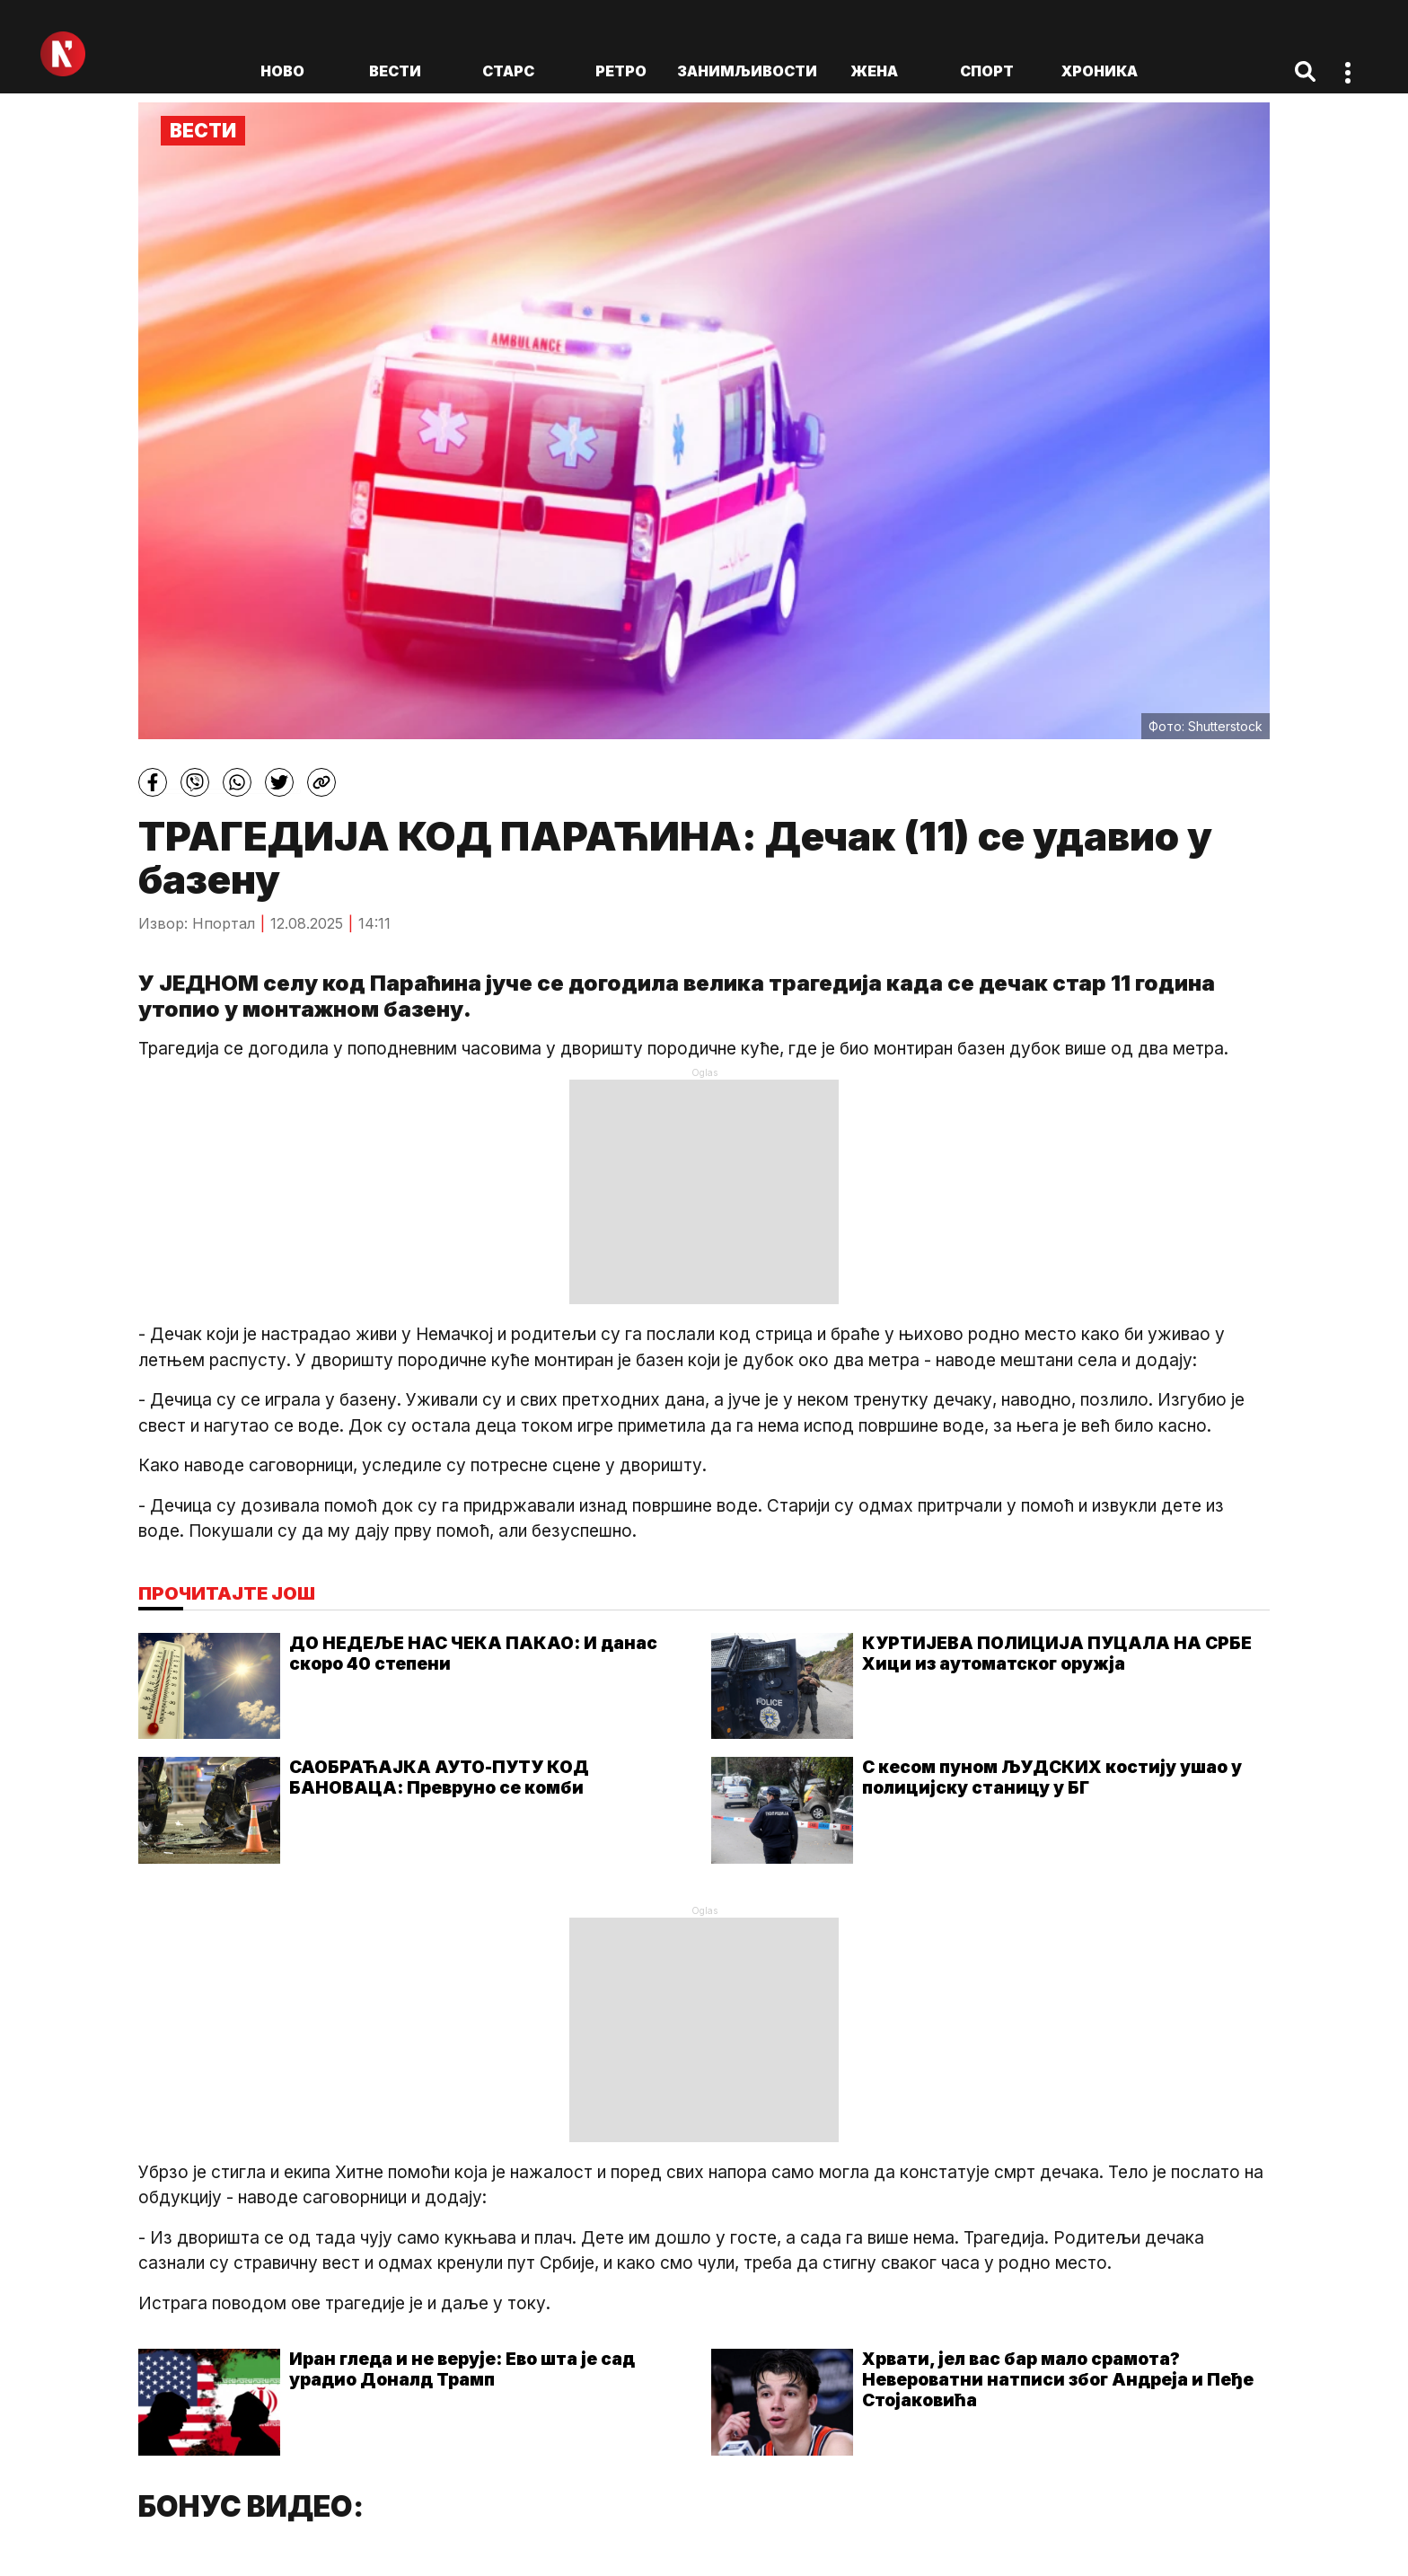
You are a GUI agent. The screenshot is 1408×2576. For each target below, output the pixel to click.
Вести (395, 71)
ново (282, 71)
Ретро (621, 71)
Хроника (1099, 71)
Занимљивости (747, 71)
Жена (874, 71)
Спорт (987, 71)
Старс (508, 71)
